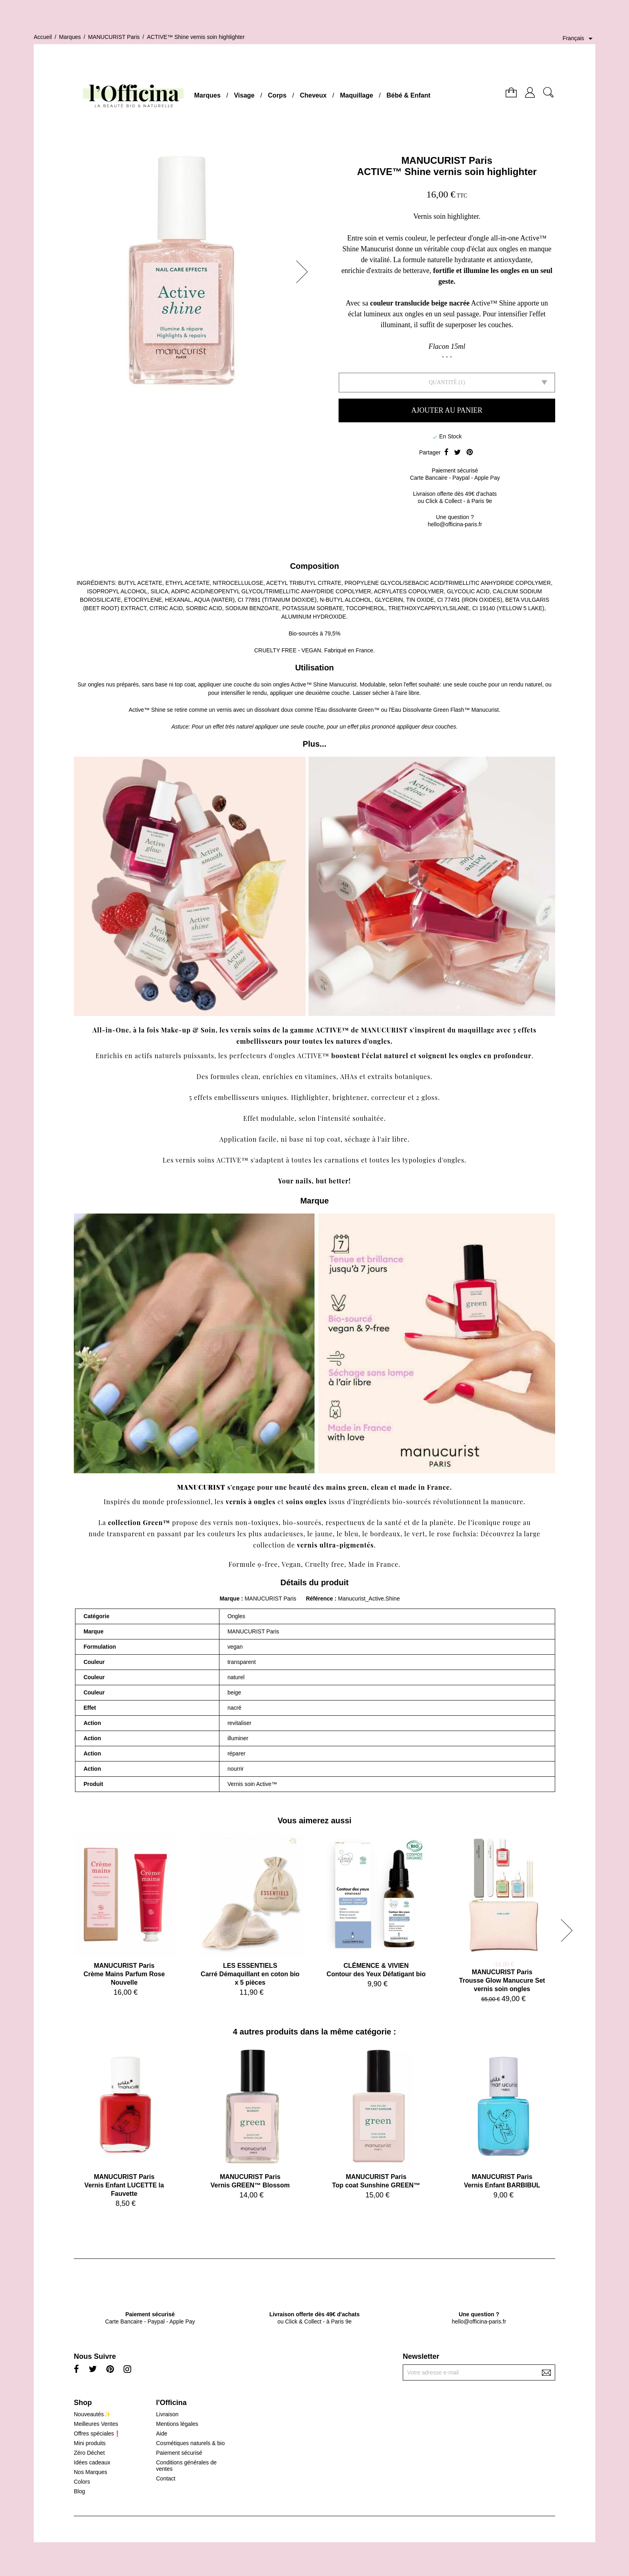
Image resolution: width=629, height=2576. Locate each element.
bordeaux (385, 1533)
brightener (350, 1097)
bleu (352, 1533)
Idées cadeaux (92, 2462)
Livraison (167, 2414)
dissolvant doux (273, 710)
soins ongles (306, 1501)
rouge (511, 1522)
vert (418, 1533)
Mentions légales (177, 2424)
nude (97, 1533)
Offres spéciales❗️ (97, 2433)
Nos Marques (90, 2472)
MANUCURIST (201, 1487)
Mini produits (90, 2443)
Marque (229, 1598)
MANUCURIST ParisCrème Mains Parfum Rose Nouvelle (124, 1974)
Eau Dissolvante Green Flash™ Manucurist (445, 710)
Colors (82, 2481)
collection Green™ (139, 1522)
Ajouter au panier (446, 410)
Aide (161, 2433)
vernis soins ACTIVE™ (212, 1160)
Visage (244, 95)
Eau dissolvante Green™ (348, 710)
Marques (207, 95)
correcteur (388, 1097)
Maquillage (356, 95)
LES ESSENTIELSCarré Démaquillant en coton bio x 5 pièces (250, 1974)
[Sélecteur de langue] (578, 38)
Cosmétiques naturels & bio (190, 2443)
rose (444, 1533)
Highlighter (309, 1097)
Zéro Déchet (89, 2453)
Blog (79, 2491)
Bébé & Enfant (408, 95)
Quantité (443, 382)
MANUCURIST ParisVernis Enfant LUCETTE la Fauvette (124, 2185)
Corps (277, 95)
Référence (320, 1598)
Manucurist (343, 684)
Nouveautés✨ (92, 2414)
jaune (324, 1533)
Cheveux (313, 95)
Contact (165, 2478)
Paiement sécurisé (179, 2453)
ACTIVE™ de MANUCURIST (362, 1030)
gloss (430, 1097)
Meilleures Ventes (96, 2424)
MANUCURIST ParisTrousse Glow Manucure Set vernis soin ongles (502, 1980)
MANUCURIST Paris (447, 160)
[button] (304, 272)
